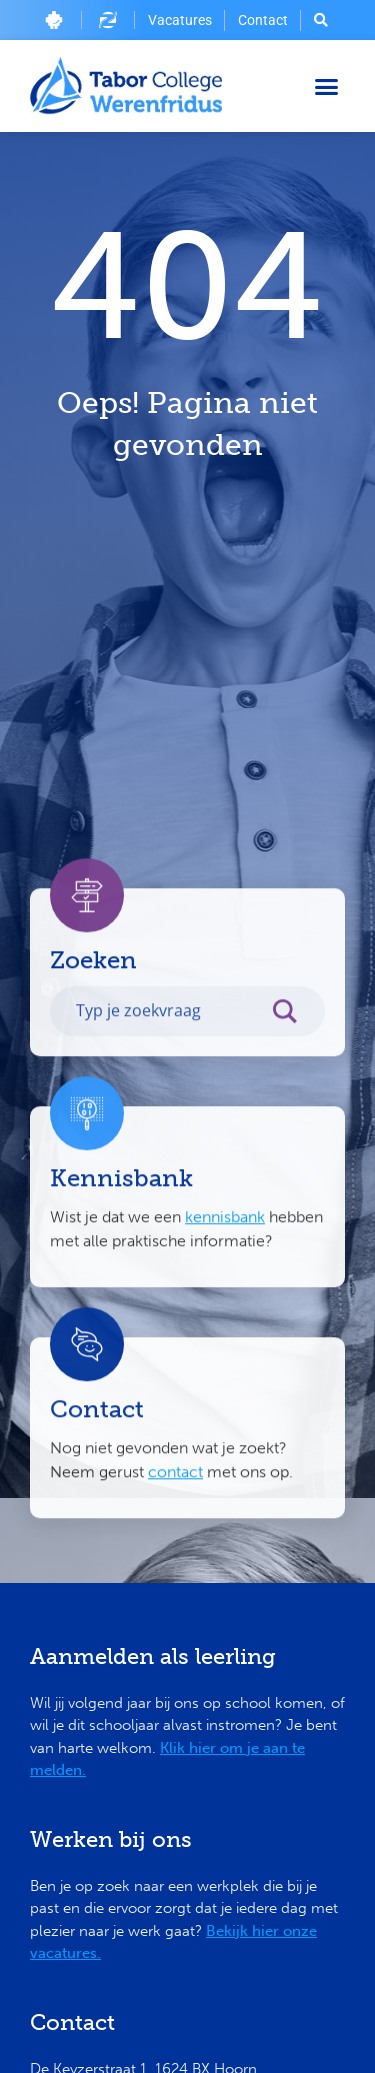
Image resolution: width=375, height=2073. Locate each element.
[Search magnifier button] (295, 1089)
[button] (327, 86)
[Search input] (166, 1083)
